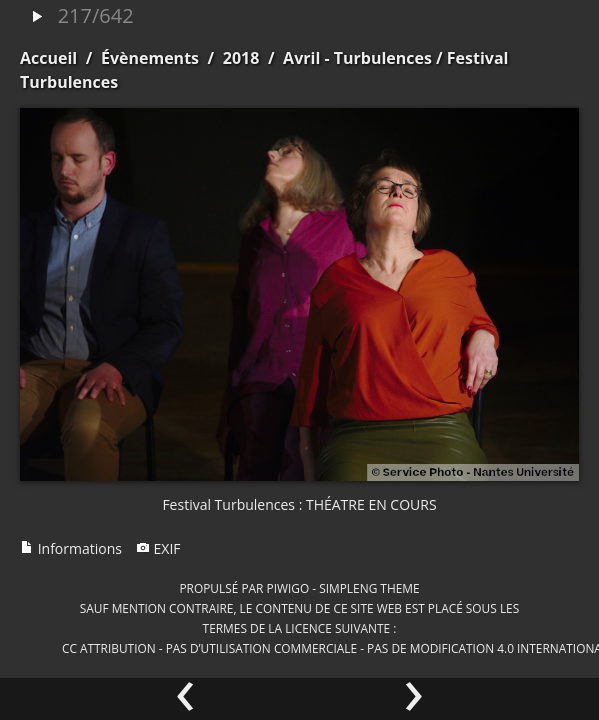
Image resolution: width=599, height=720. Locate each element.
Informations (71, 548)
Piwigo (287, 588)
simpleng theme (369, 588)
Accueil (48, 58)
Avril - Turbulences (357, 58)
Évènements (150, 58)
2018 (241, 58)
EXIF (158, 548)
